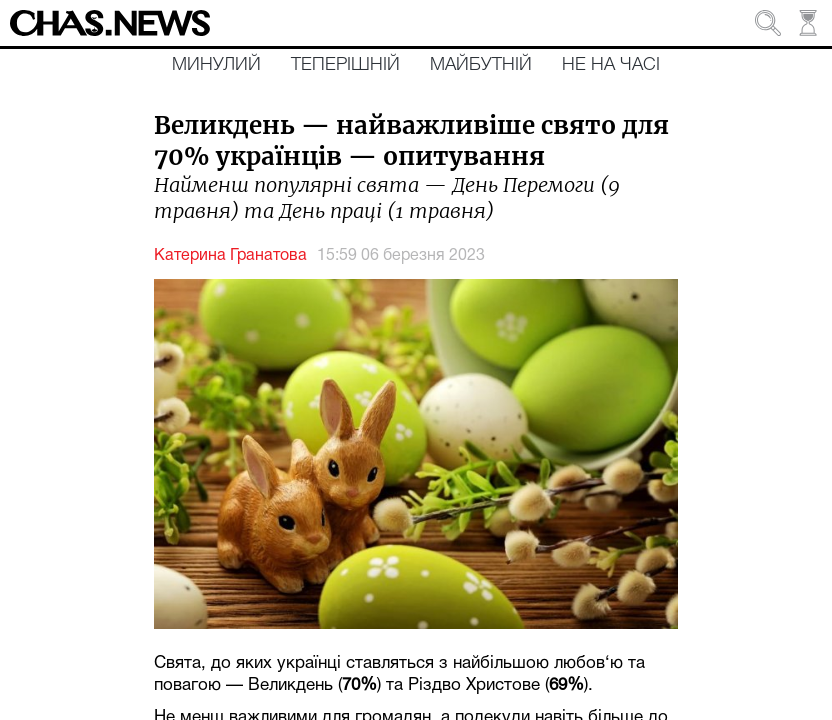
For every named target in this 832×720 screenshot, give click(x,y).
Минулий (216, 65)
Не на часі (611, 65)
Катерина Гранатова (230, 256)
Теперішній (345, 65)
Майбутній (481, 65)
